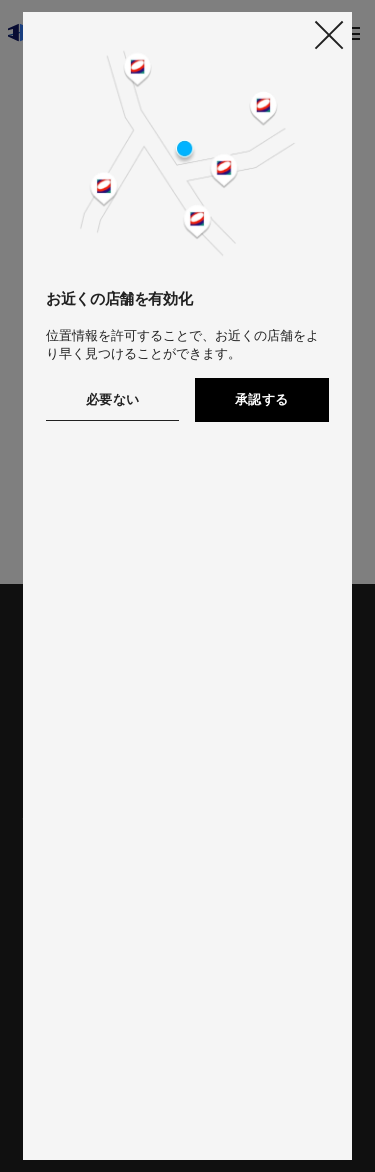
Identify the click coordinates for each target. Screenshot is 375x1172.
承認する (262, 400)
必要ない (113, 400)
